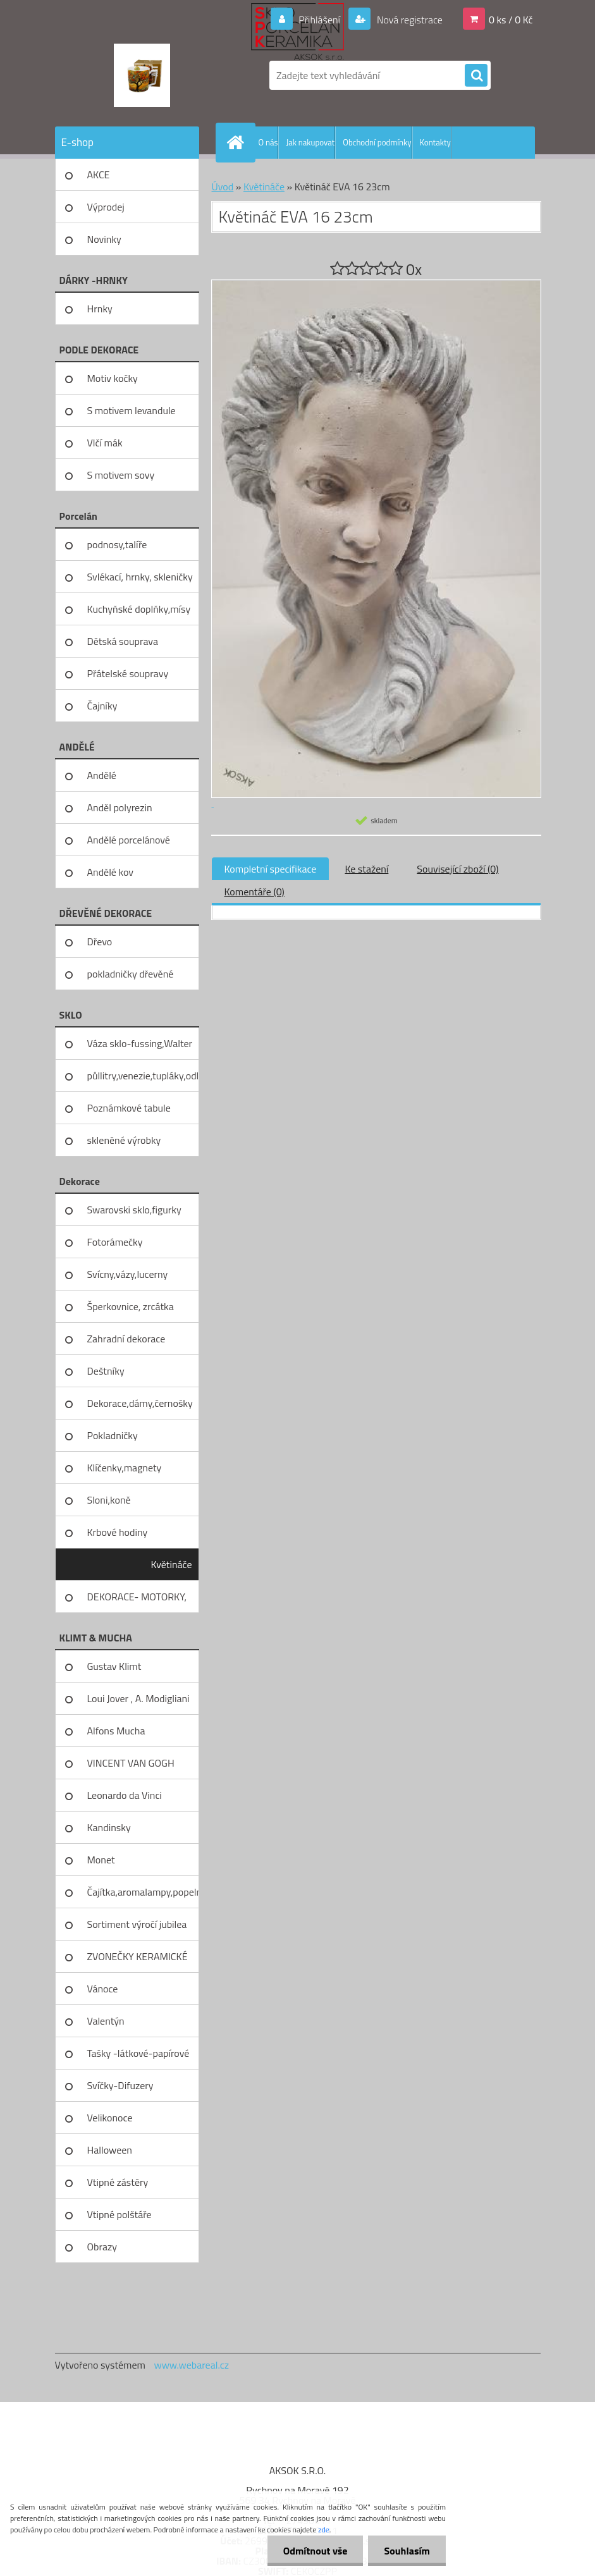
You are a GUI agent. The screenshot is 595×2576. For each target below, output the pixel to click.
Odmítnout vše (315, 2550)
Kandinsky (109, 1827)
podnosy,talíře (117, 544)
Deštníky (106, 1370)
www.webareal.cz (191, 2364)
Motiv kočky (112, 378)
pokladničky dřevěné (130, 973)
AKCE (98, 174)
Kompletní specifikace (270, 868)
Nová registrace (408, 19)
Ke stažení (366, 868)
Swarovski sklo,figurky (134, 1209)
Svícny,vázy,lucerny (127, 1274)
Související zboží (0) (457, 868)
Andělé (101, 775)
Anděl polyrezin (119, 807)
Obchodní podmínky (377, 142)
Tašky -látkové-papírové (138, 2053)
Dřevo (100, 941)
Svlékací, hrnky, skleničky (140, 576)
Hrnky (100, 308)
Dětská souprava (122, 641)
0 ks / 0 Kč (511, 19)
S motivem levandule (131, 410)
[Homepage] (238, 142)
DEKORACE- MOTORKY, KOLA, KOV (137, 1601)
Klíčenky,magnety (124, 1467)
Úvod (223, 186)
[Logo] (142, 75)
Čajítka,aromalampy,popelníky (143, 1891)
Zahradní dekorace (126, 1338)
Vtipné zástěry (118, 2182)
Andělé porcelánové (128, 839)
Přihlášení (320, 19)
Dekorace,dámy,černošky (140, 1403)
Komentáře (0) (254, 891)
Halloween (109, 2149)
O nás (268, 142)
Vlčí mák (105, 442)
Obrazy (102, 2246)
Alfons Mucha (116, 1730)
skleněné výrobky (124, 1140)
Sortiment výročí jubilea (137, 1924)
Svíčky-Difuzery (120, 2085)
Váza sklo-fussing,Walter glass (140, 1048)
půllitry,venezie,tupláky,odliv (143, 1075)
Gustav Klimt (114, 1666)
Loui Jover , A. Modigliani (138, 1698)
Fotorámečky (115, 1241)
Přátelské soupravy (128, 673)
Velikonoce (110, 2117)
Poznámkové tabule (129, 1107)
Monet (101, 1859)
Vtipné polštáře (119, 2214)
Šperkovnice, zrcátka (130, 1306)
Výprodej (106, 206)
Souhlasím (407, 2550)
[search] (476, 76)
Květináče (171, 1564)
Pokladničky (112, 1435)
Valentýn (106, 2020)
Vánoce (102, 1988)
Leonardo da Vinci (124, 1795)
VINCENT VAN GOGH (131, 1762)
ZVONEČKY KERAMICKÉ (137, 1956)
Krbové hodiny (117, 1532)
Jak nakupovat (310, 142)
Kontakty (435, 142)
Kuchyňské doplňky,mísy (139, 608)
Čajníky (102, 705)
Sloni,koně (109, 1499)
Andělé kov (110, 872)
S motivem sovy (121, 474)
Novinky (104, 239)
